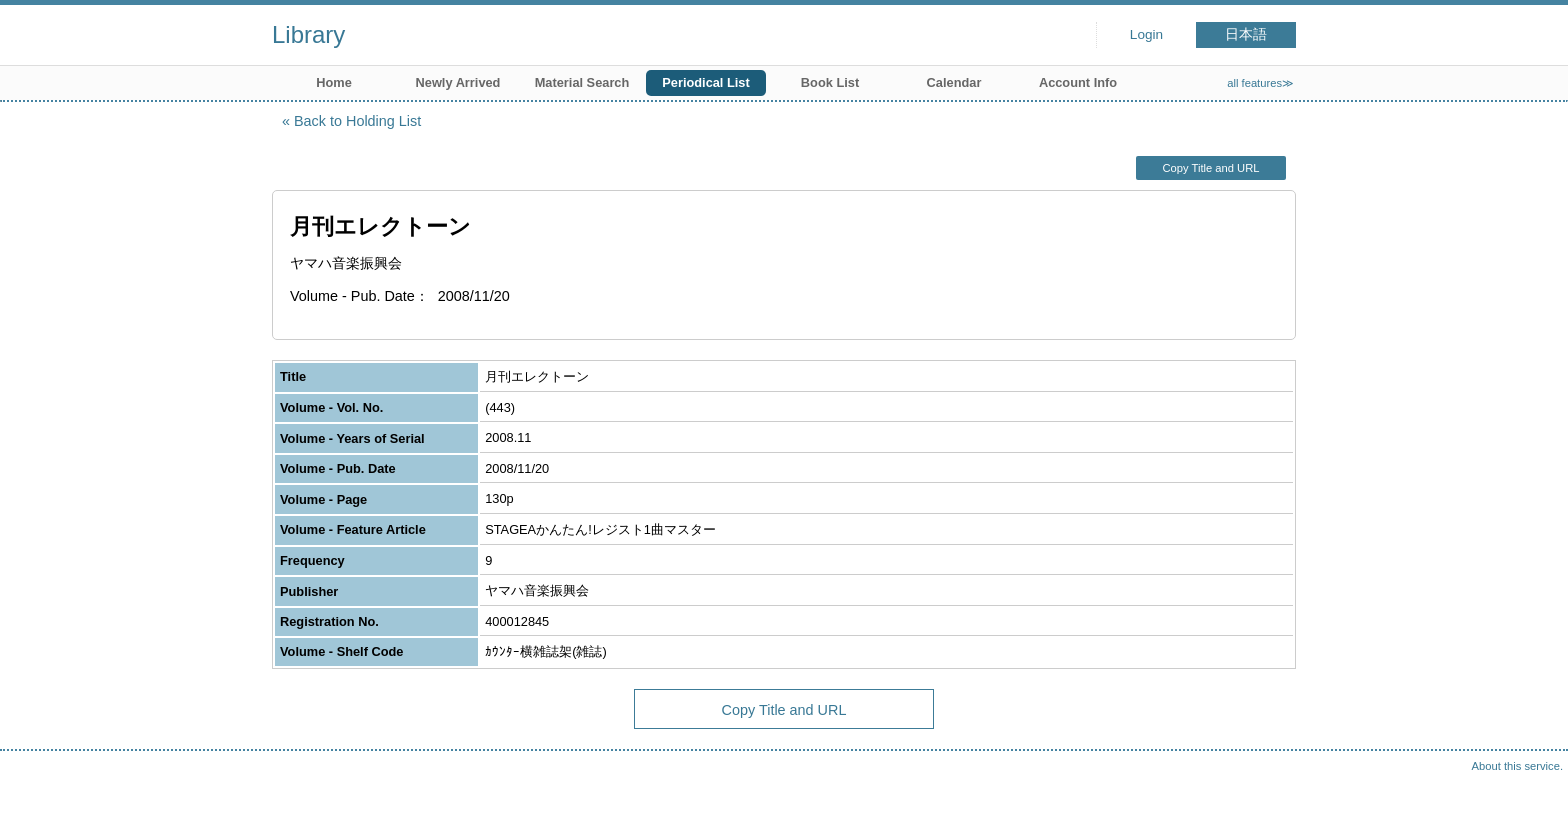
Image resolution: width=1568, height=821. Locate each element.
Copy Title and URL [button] (1210, 168)
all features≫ (1260, 83)
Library (308, 34)
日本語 (1246, 34)
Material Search (582, 82)
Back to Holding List (357, 121)
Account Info (1078, 82)
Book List (830, 82)
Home (334, 82)
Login (1146, 34)
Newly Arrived (458, 82)
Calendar (954, 82)
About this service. (1517, 766)
